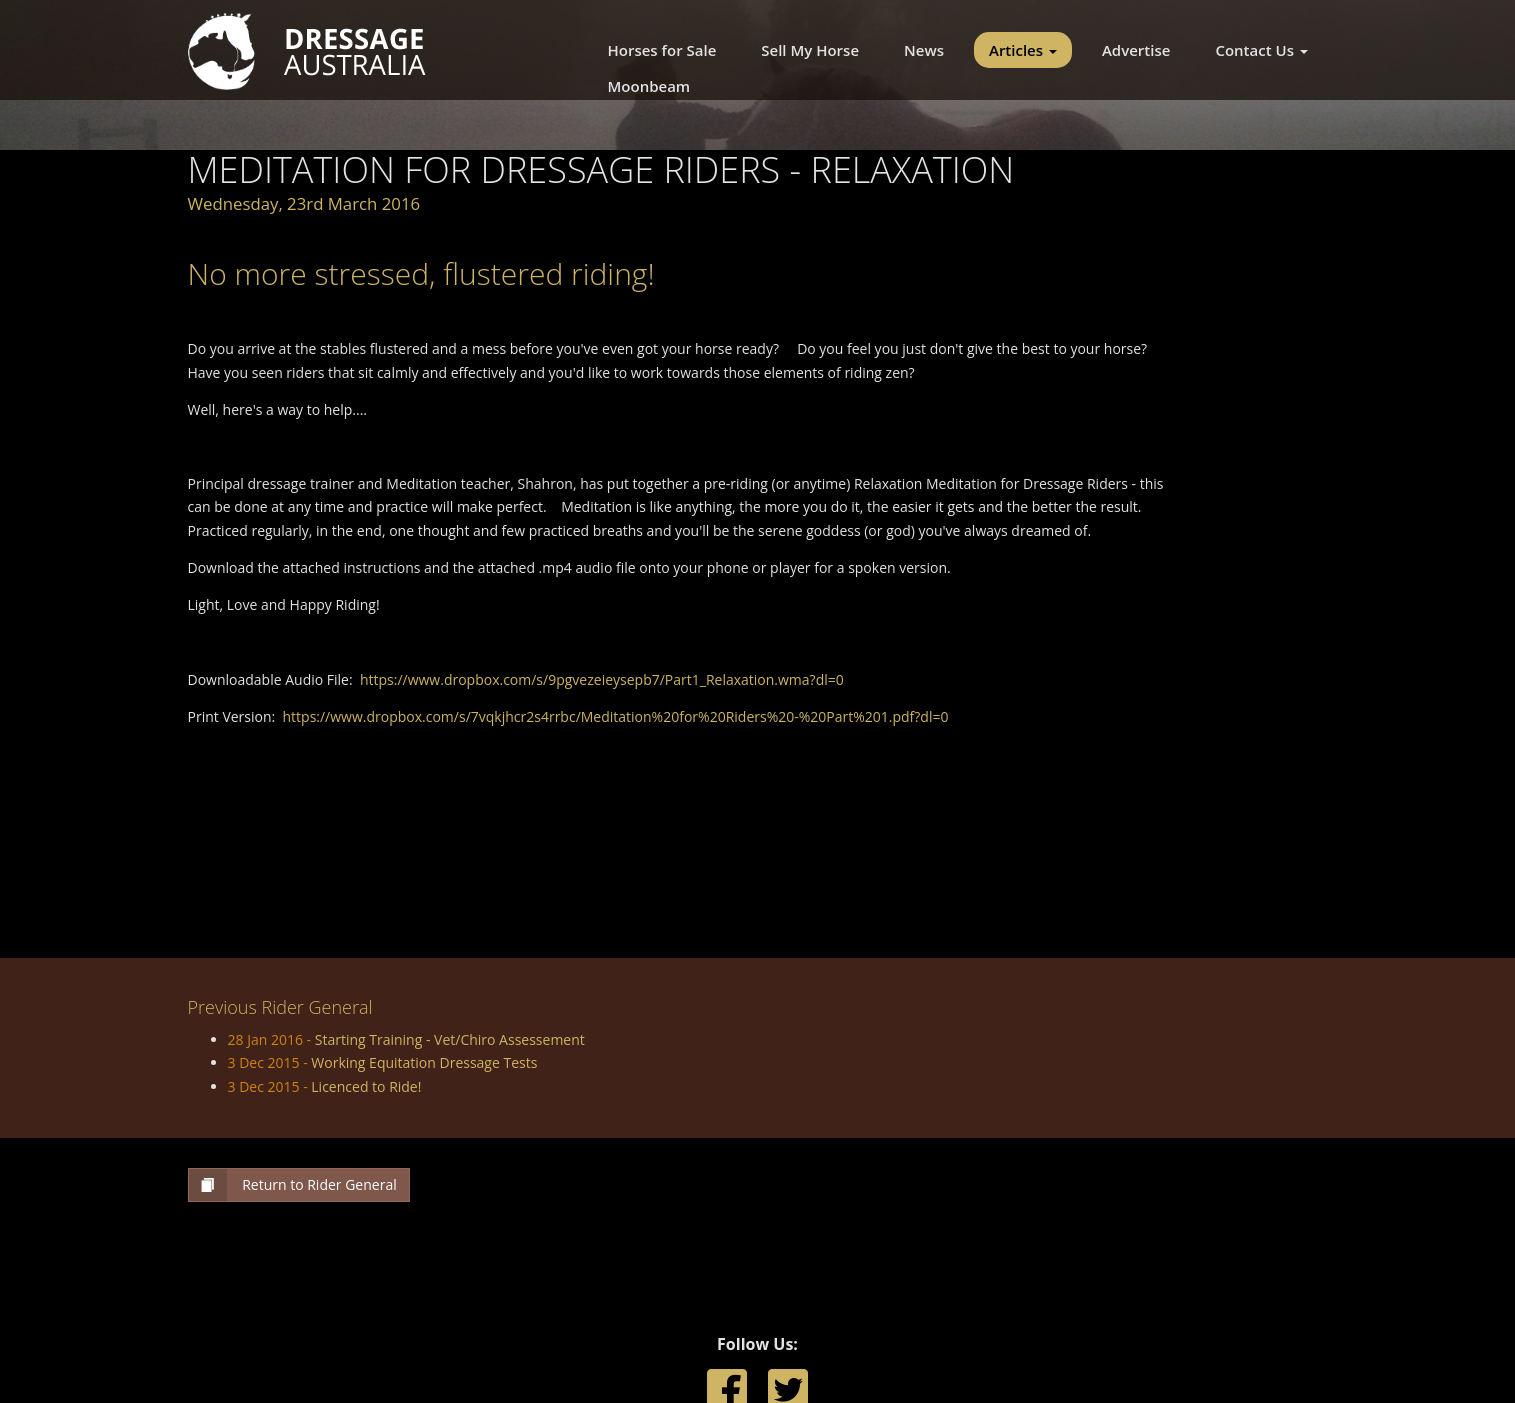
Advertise (1136, 50)
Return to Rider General (293, 1185)
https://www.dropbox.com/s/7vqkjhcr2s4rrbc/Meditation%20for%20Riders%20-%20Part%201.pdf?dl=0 (616, 716)
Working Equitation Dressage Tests (424, 1062)
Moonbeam (649, 86)
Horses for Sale (662, 50)
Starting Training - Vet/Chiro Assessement (450, 1039)
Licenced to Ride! (366, 1086)
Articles (1023, 50)
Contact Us (1261, 50)
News (924, 50)
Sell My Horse (810, 50)
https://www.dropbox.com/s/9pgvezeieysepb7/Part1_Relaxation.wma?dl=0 (602, 679)
